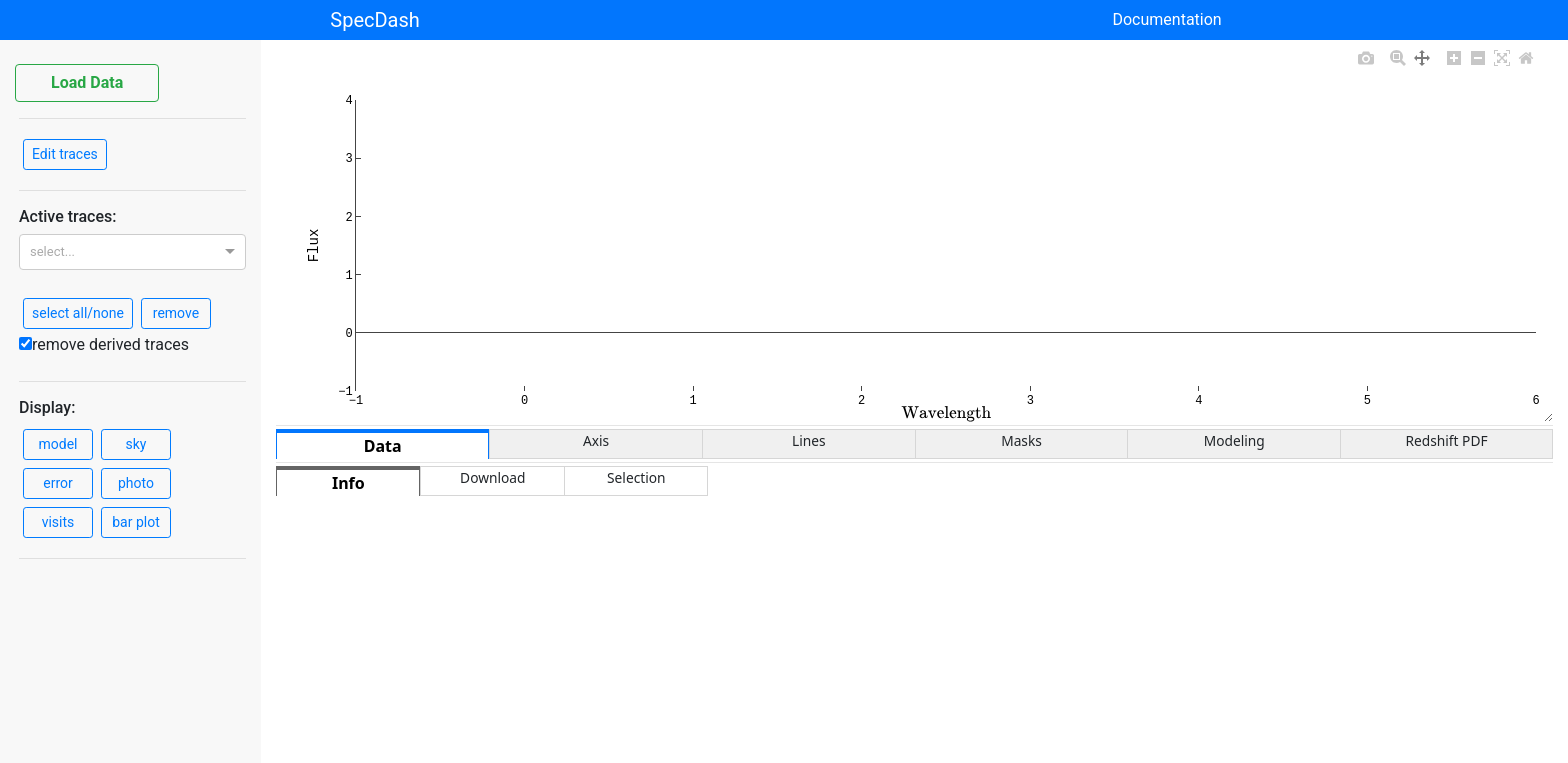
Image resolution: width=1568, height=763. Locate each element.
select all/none (78, 313)
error (58, 483)
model (58, 444)
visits (58, 522)
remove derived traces (104, 344)
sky (136, 444)
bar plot (136, 522)
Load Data (87, 82)
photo (136, 483)
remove (176, 313)
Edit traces (65, 154)
